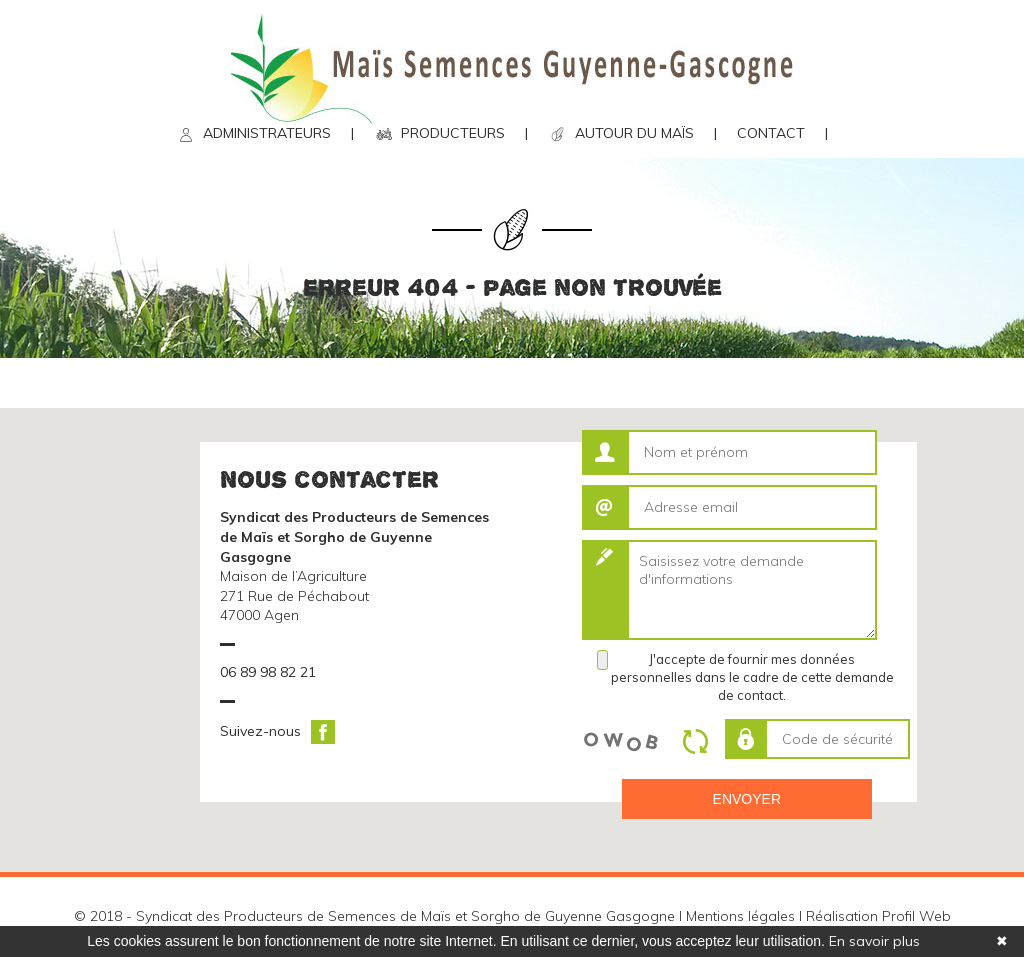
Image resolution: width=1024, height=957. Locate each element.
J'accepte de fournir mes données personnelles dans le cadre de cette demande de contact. (752, 677)
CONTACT (771, 133)
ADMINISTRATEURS (267, 133)
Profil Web (916, 916)
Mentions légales (740, 916)
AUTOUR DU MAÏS (634, 133)
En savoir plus (874, 941)
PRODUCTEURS (453, 133)
